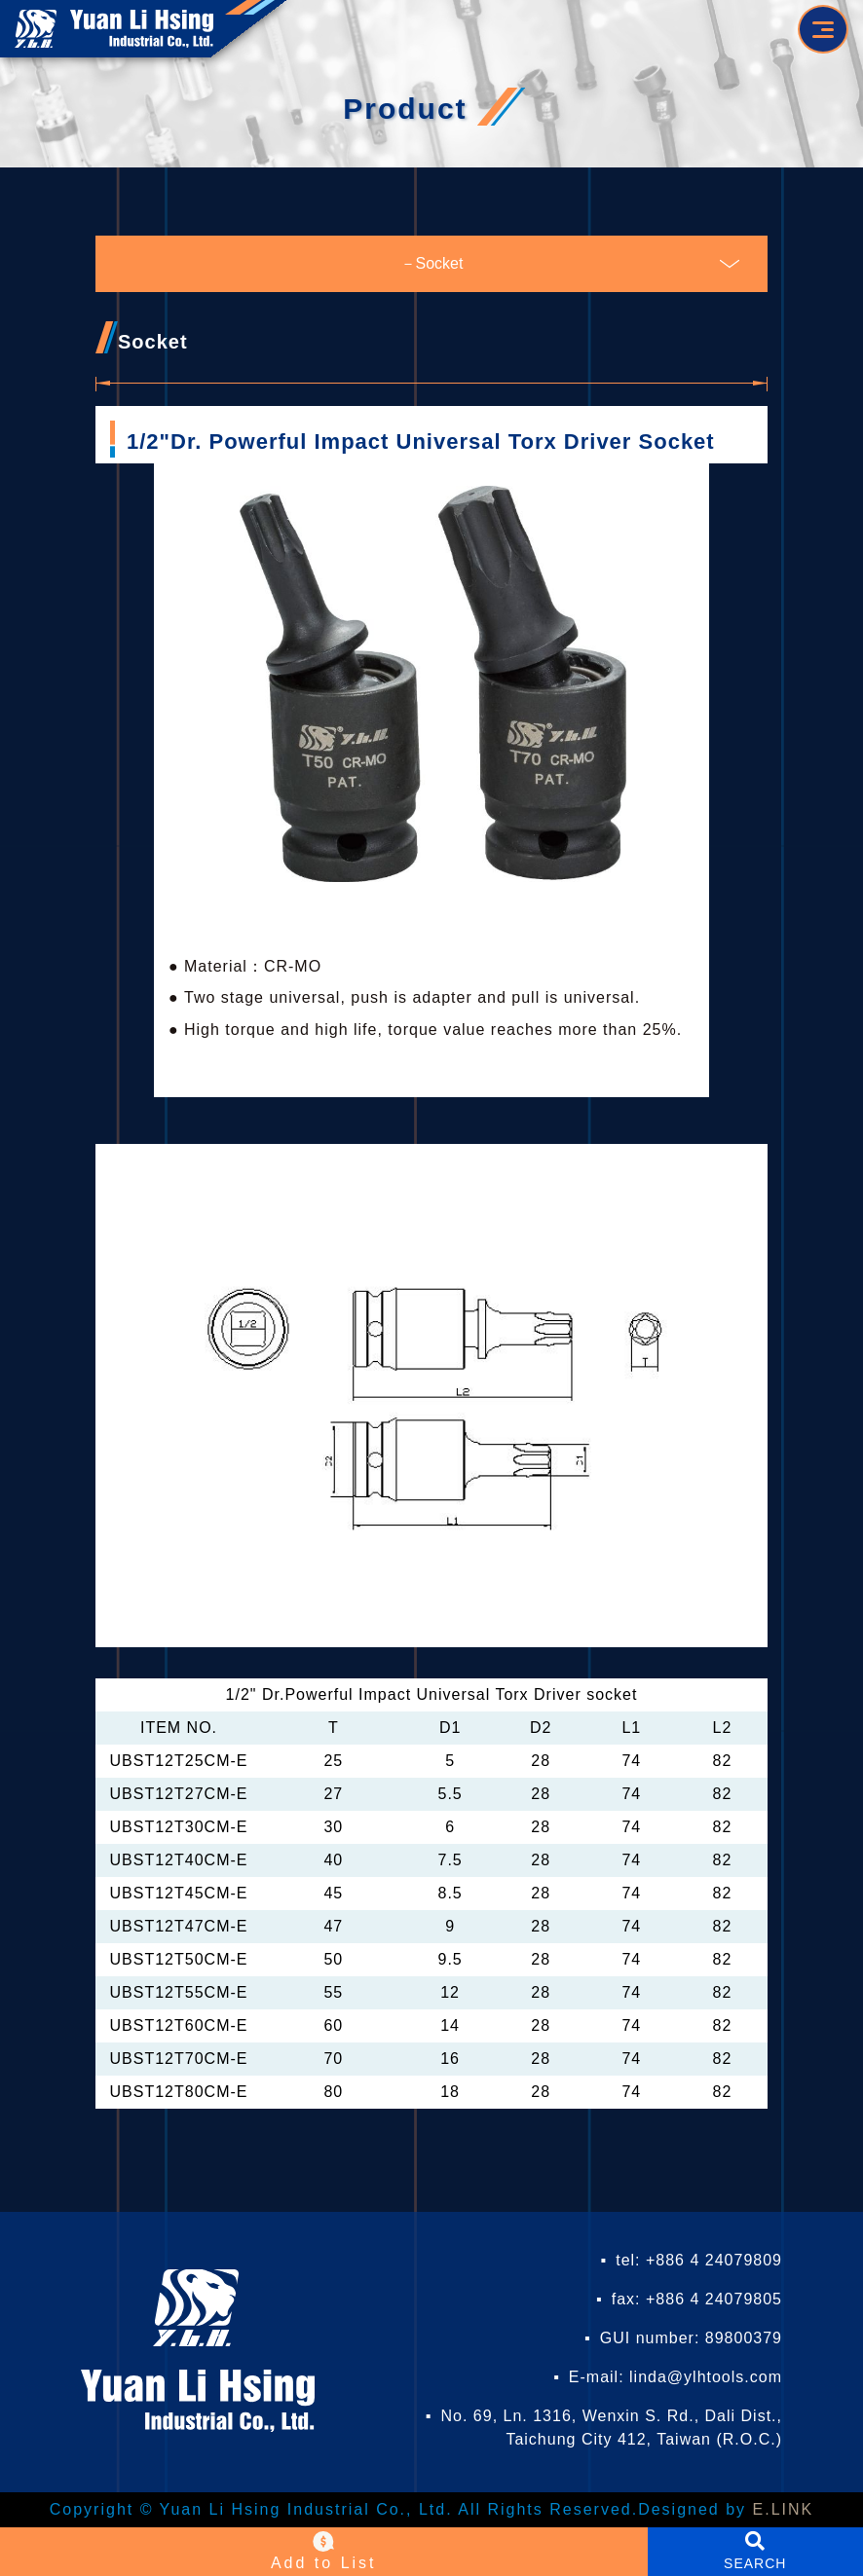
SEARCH (755, 2563)
